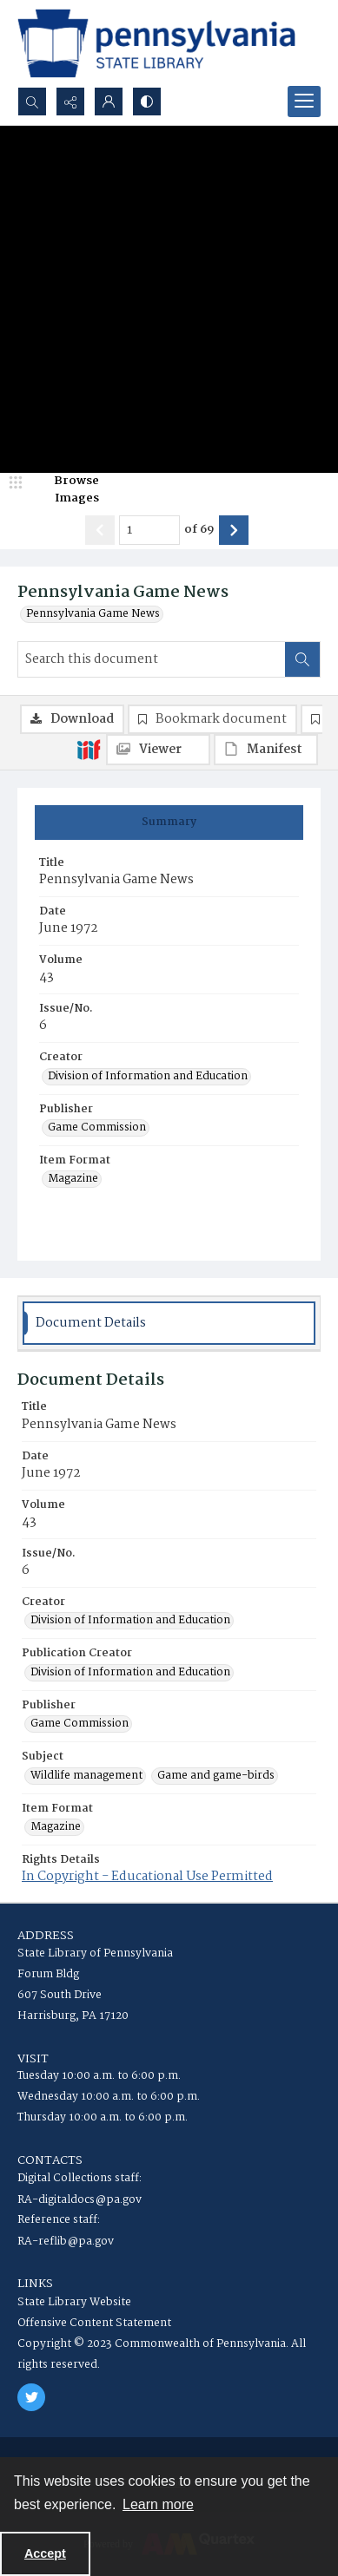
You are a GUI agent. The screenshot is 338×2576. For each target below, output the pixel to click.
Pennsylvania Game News (93, 614)
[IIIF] (89, 749)
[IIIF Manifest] (266, 749)
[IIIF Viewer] (158, 749)
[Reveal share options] (70, 101)
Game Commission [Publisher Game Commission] (97, 1128)
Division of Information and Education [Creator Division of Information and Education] (148, 1076)
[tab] (169, 822)
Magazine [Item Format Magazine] (73, 1179)
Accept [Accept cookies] (45, 2553)
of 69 (199, 530)
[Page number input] (149, 530)
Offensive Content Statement (94, 2323)
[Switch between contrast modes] (147, 101)
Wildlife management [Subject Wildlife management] (86, 1776)
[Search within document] (302, 659)
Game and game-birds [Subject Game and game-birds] (216, 1776)
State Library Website (74, 2302)
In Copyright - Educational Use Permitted (147, 1876)
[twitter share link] (31, 2397)
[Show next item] (234, 530)
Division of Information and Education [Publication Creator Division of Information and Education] (130, 1672)
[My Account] (109, 101)
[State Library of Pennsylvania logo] (156, 43)
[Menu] (304, 101)
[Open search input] (32, 101)
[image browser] (65, 490)
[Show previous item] (100, 530)
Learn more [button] (158, 2504)
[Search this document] (151, 659)
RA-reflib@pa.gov (65, 2241)
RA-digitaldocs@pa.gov (79, 2200)
